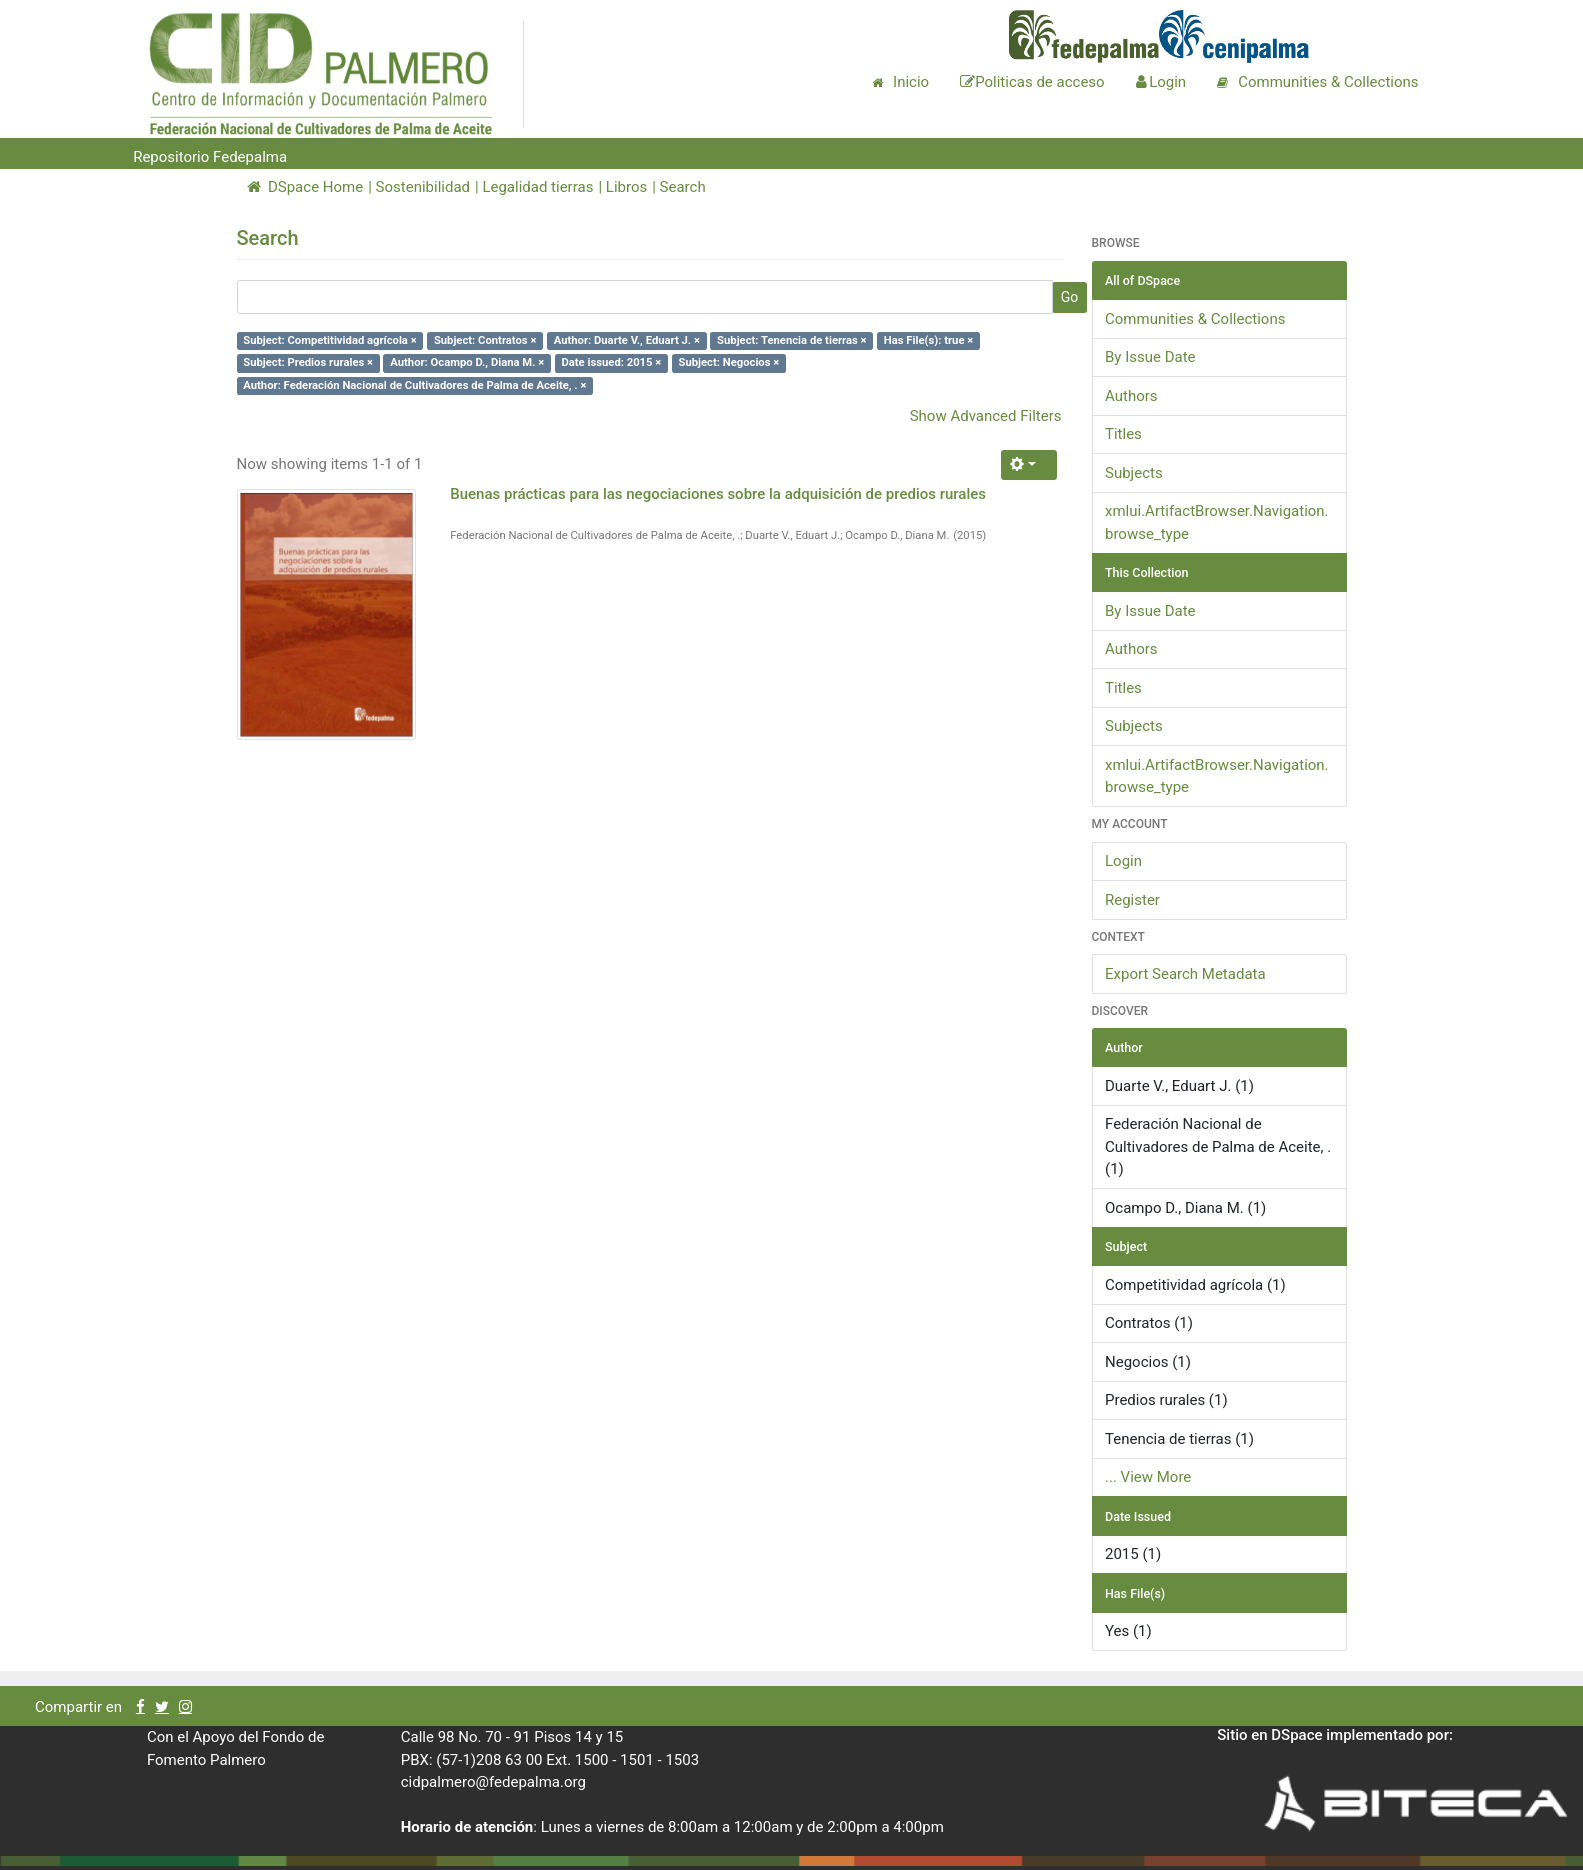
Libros (626, 187)
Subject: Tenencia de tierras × (791, 340)
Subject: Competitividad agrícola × (329, 340)
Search (683, 187)
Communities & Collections (1195, 319)
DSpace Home (305, 187)
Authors (1131, 396)
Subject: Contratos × (485, 340)
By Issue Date (1150, 357)
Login (1123, 861)
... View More (1148, 1477)
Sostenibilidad (423, 187)
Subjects (1134, 473)
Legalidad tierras (537, 187)
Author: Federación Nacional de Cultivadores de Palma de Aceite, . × (414, 385)
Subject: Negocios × (729, 362)
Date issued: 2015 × (611, 362)
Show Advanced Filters (986, 416)
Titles (1123, 434)
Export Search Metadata (1185, 974)
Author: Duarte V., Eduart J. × (627, 340)
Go (1070, 297)
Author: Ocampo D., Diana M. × (467, 362)
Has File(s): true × (928, 340)
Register (1132, 900)
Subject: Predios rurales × (308, 362)
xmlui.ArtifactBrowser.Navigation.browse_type (1217, 522)
